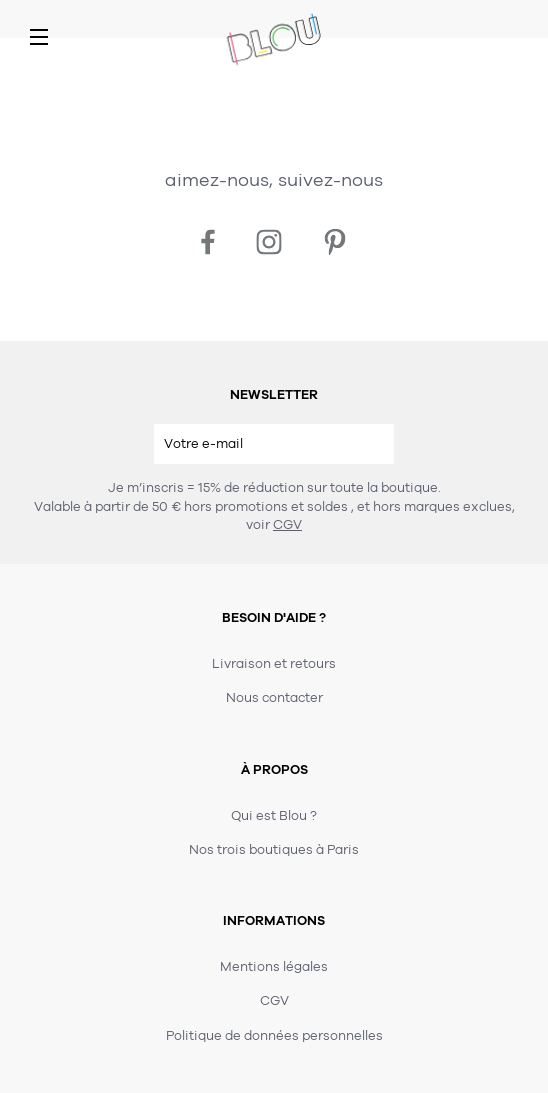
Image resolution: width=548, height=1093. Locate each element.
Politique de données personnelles (274, 1036)
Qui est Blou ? (274, 816)
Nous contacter (274, 698)
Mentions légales (274, 967)
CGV (287, 525)
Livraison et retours (274, 664)
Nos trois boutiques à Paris (274, 850)
